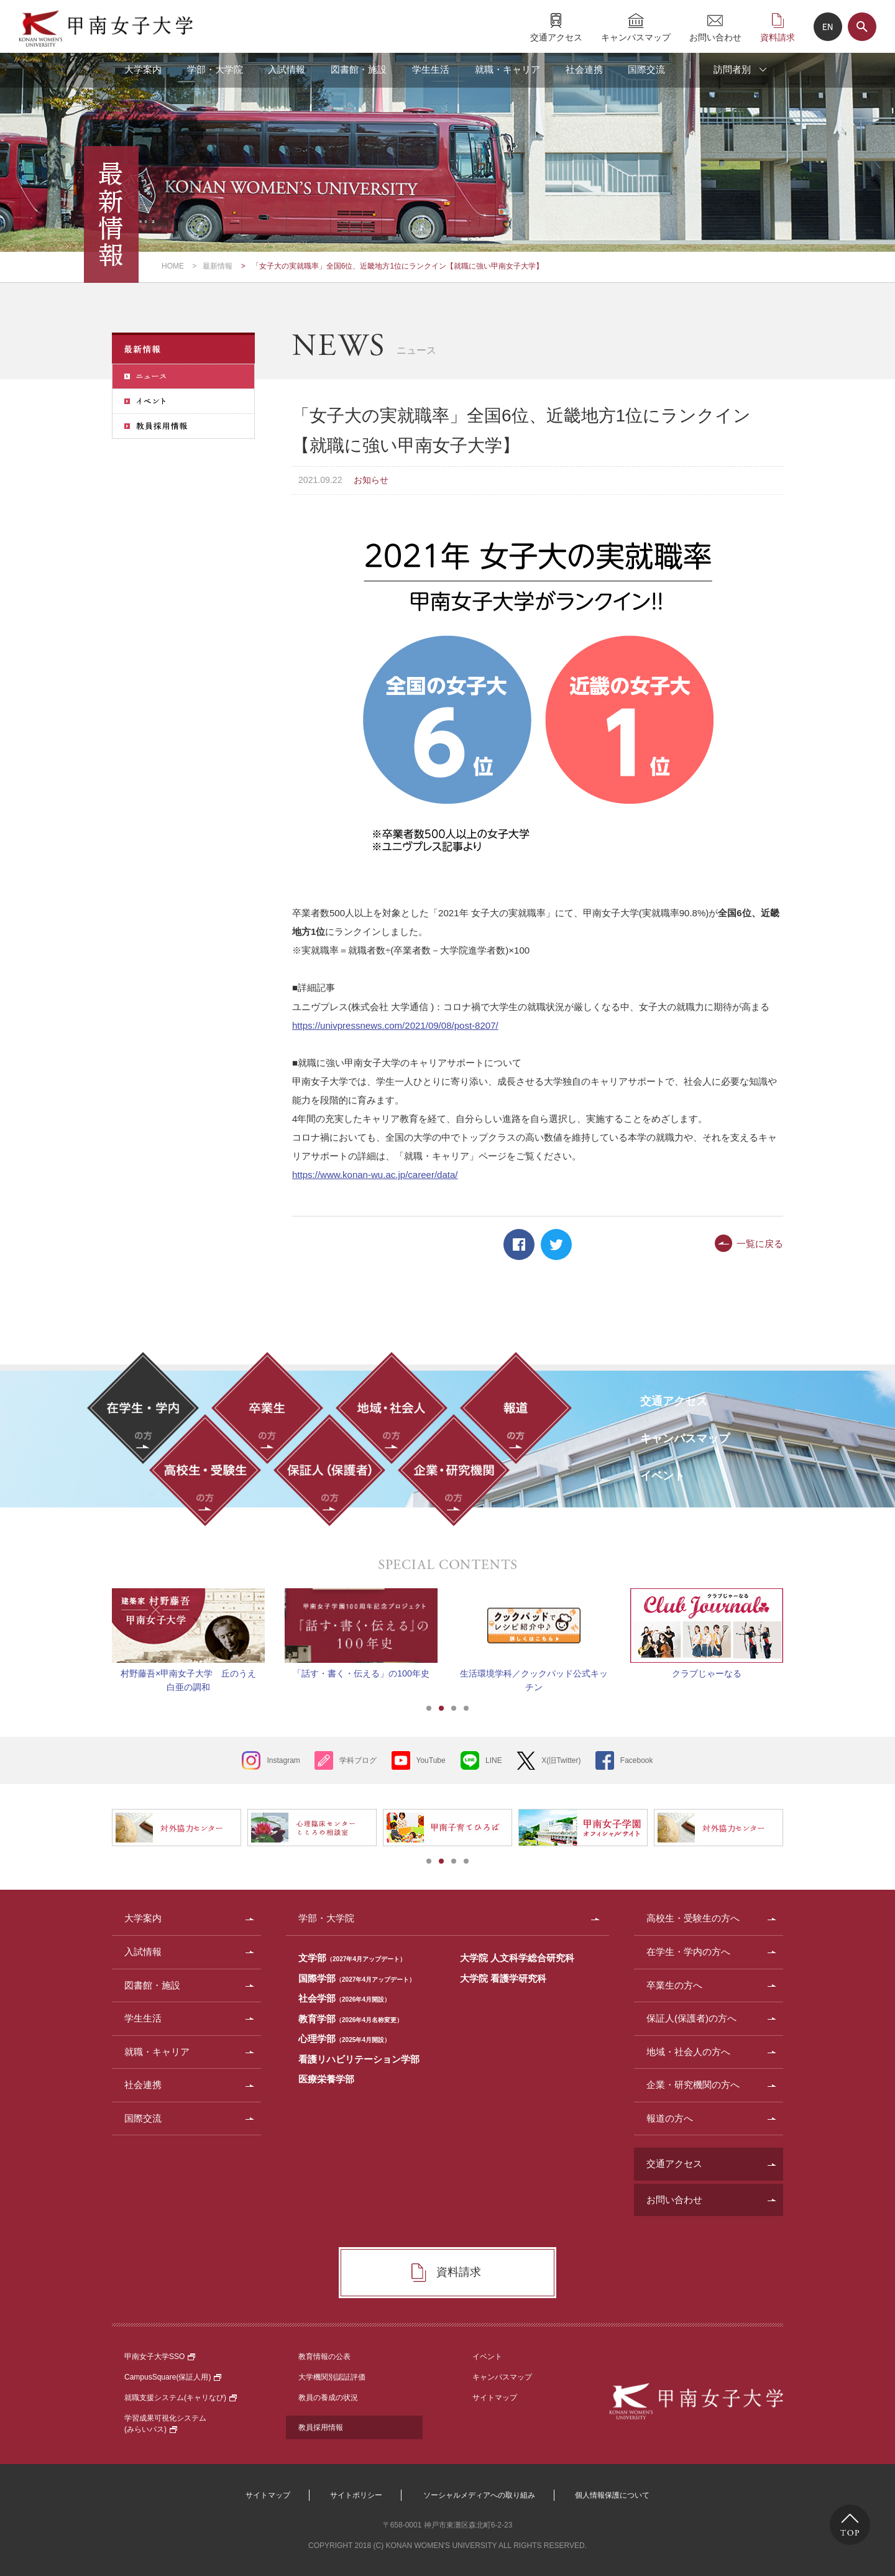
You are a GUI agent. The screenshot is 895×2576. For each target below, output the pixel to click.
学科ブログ (358, 1760)
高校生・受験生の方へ (693, 1918)
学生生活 (430, 69)
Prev (96, 1625)
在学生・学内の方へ (688, 1951)
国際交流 (646, 69)
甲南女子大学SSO (159, 2356)
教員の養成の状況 (328, 2397)
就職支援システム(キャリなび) (180, 2397)
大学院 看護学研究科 (503, 1978)
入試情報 (286, 69)
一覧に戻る (760, 1243)
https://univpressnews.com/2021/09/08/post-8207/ (395, 1025)
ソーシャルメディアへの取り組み (479, 2495)
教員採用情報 (320, 2427)
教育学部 (350, 2018)
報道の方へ (669, 2118)
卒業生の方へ (674, 1985)
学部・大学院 (215, 69)
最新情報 (217, 266)
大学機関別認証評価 (331, 2377)
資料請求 (777, 37)
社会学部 (344, 1998)
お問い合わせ (715, 37)
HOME (173, 266)
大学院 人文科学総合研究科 (517, 1958)
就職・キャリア (507, 69)
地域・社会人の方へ (688, 2051)
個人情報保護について (612, 2495)
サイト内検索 (862, 26)
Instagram (283, 1760)
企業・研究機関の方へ (693, 2084)
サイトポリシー (356, 2495)
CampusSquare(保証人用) (172, 2377)
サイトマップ (494, 2397)
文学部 (352, 1958)
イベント (487, 2356)
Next (798, 1625)
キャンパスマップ (636, 37)
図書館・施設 (359, 69)
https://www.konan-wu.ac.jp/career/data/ (375, 1174)
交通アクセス (556, 37)
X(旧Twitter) (561, 1760)
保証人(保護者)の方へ (691, 2018)
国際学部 (356, 1978)
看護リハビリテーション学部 (359, 2059)
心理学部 (344, 2038)
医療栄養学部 (326, 2079)
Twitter (556, 1244)
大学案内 (143, 69)
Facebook (519, 1244)
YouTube (431, 1760)
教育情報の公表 (324, 2356)
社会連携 (584, 69)
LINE (493, 1760)
